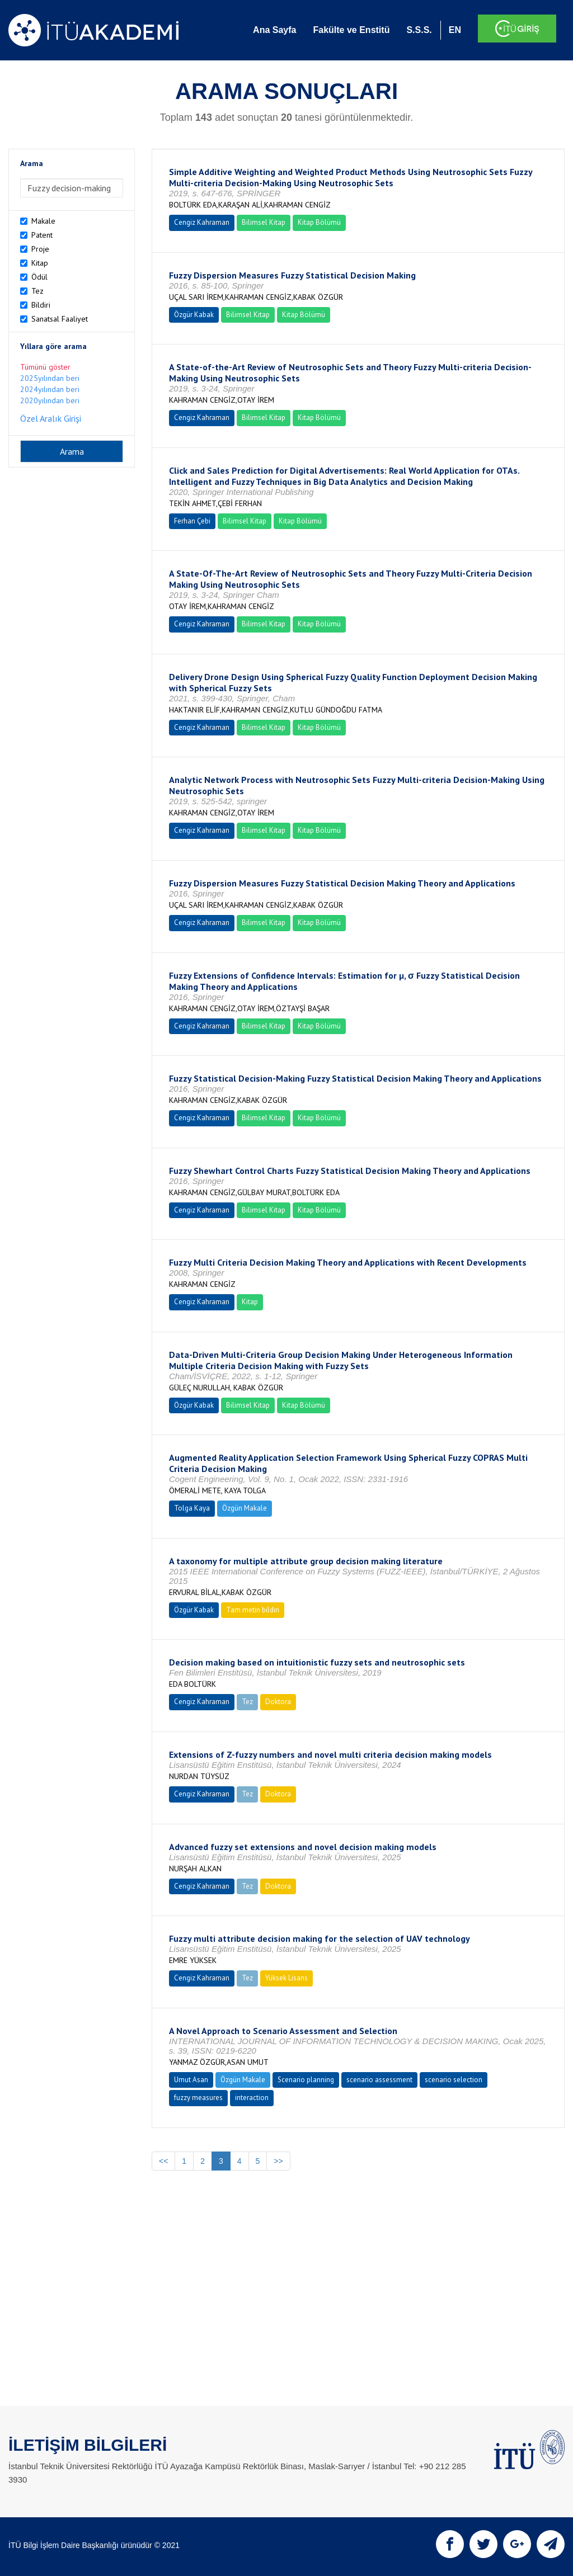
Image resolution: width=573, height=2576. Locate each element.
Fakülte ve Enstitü (351, 30)
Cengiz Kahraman (201, 222)
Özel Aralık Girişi (50, 418)
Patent (42, 235)
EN (455, 30)
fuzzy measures (198, 2097)
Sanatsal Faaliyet (59, 319)
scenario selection (453, 2079)
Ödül (39, 277)
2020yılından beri (49, 400)
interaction (252, 2097)
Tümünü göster (45, 367)
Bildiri (40, 305)
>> (278, 2161)
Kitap (39, 263)
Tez (37, 291)
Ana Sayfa (274, 30)
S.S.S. (418, 30)
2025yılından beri (49, 378)
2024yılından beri (49, 389)
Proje (40, 249)
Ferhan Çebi (192, 521)
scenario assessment (379, 2079)
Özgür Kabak (194, 314)
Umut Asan (191, 2079)
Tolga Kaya (192, 1508)
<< (163, 2161)
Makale (43, 221)
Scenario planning (306, 2079)
